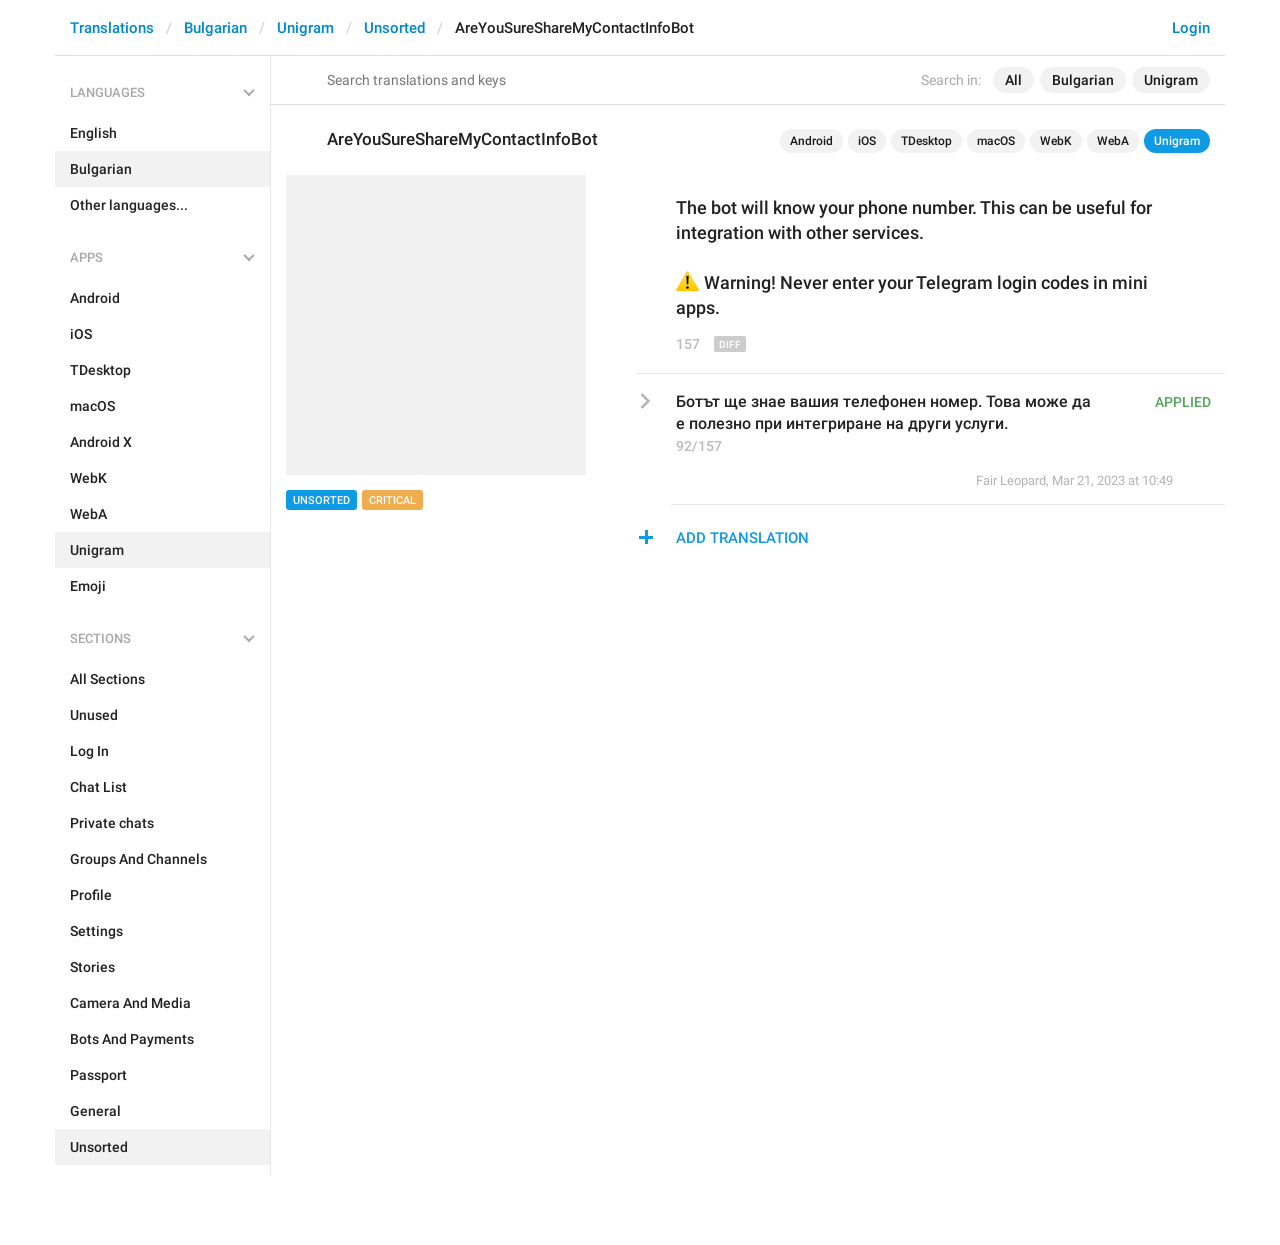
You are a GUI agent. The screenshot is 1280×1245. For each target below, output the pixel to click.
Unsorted (394, 28)
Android (811, 141)
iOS (867, 141)
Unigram (305, 28)
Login (1191, 28)
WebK (1056, 141)
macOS (996, 141)
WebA (1113, 141)
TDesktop (926, 141)
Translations (112, 28)
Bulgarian (215, 28)
